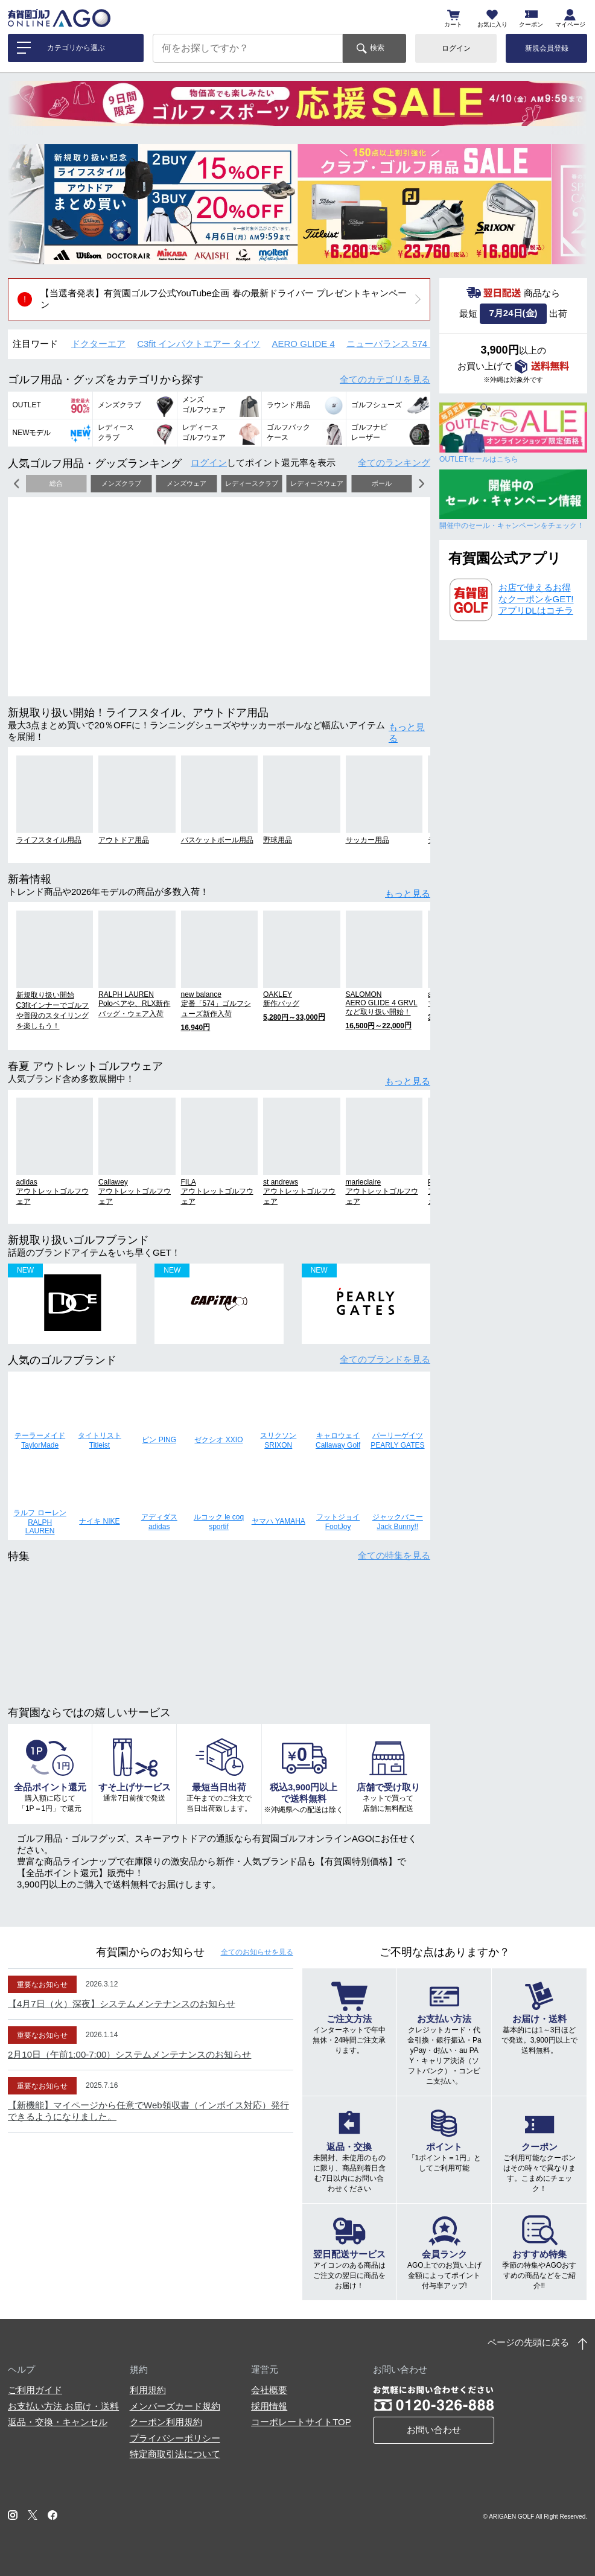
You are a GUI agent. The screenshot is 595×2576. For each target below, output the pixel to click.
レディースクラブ (251, 483)
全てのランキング (394, 462)
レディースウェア (316, 483)
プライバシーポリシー (175, 2438)
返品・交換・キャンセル (57, 2422)
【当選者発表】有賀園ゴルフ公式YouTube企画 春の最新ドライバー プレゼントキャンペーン (223, 299)
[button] (26, 204)
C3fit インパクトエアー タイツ (198, 344)
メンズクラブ (121, 483)
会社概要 (269, 2390)
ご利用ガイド (35, 2390)
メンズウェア (186, 483)
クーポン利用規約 (166, 2422)
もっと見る (407, 732)
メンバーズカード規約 (175, 2406)
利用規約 (148, 2390)
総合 (56, 483)
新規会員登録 (546, 48)
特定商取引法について (175, 2454)
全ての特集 (394, 1555)
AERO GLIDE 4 (303, 344)
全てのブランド (385, 1359)
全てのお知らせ (257, 1952)
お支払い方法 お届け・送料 (63, 2406)
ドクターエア (98, 344)
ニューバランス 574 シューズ (406, 344)
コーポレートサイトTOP (301, 2422)
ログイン (456, 48)
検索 (377, 47)
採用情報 (269, 2406)
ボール (382, 483)
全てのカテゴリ (385, 379)
